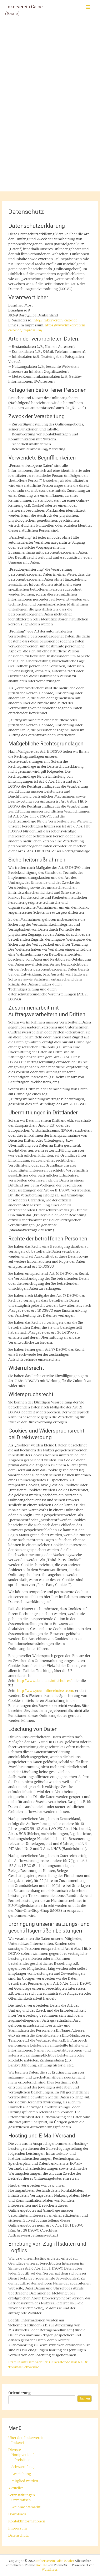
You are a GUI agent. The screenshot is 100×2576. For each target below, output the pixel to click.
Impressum (17, 2528)
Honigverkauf (22, 2455)
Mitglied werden (24, 2481)
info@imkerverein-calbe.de (55, 320)
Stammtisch (21, 2500)
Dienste (14, 2450)
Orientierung (19, 2393)
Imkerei (17, 2443)
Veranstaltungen (21, 2495)
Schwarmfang (22, 2467)
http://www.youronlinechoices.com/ (45, 1691)
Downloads (17, 2514)
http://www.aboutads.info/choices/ (44, 1681)
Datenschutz (18, 2535)
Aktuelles (16, 2488)
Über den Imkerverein (26, 2438)
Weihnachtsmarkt (25, 2507)
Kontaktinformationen (26, 2521)
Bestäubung (21, 2474)
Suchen (84, 2398)
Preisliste (22, 2460)
